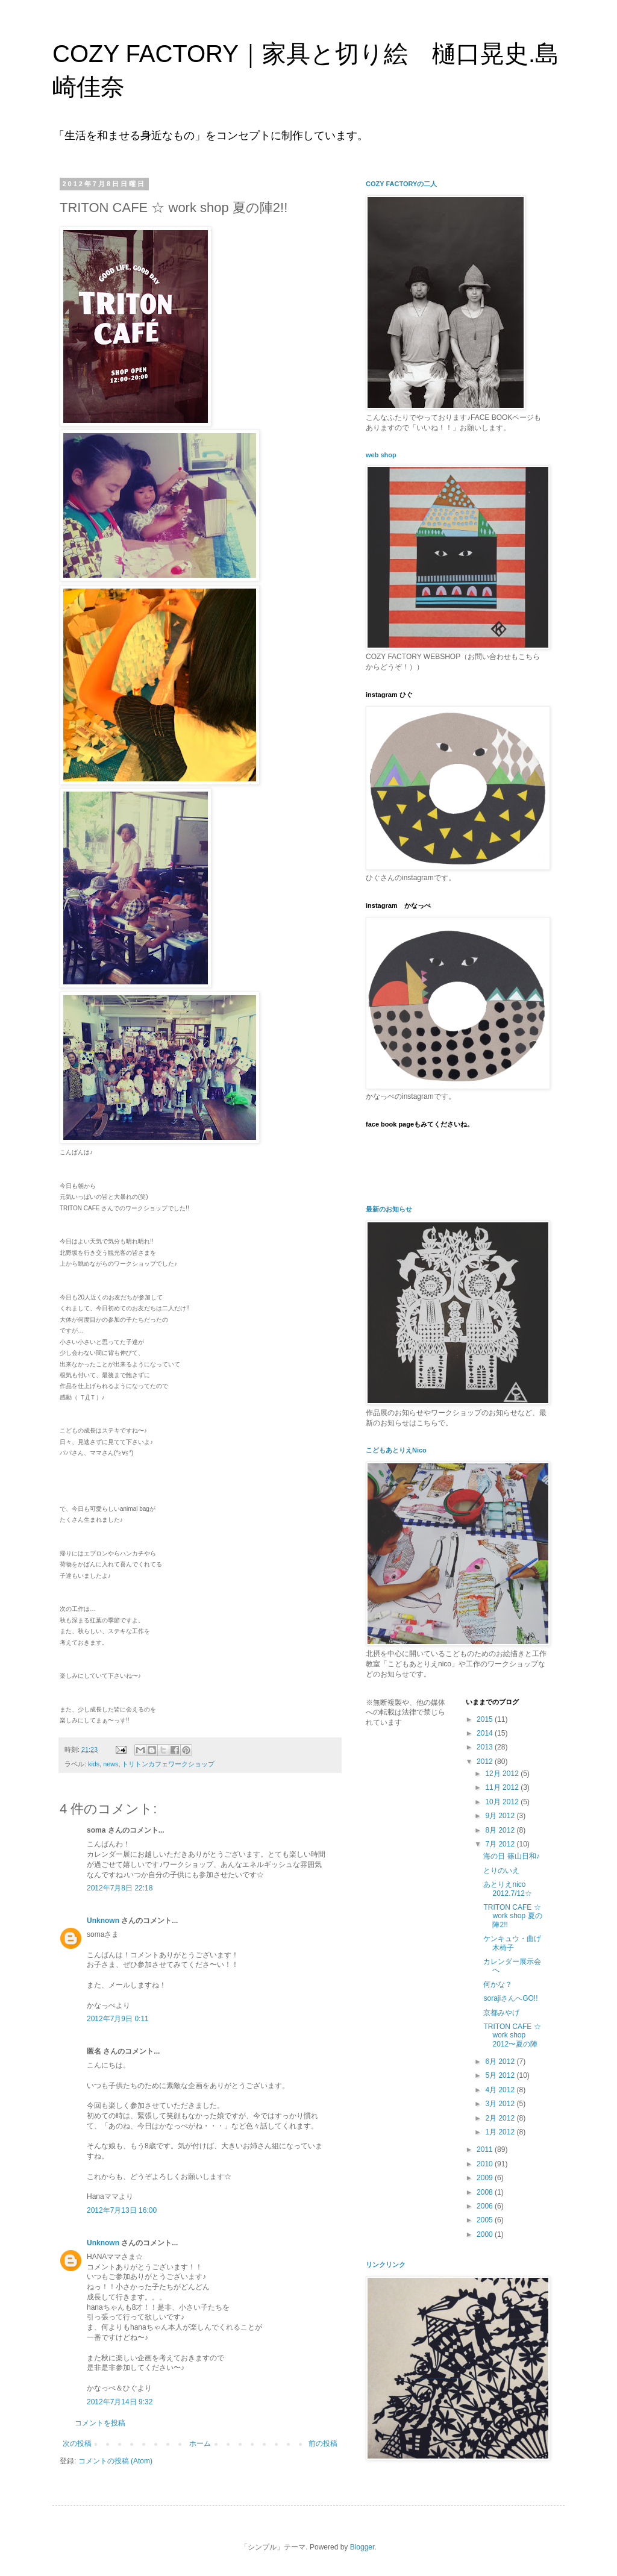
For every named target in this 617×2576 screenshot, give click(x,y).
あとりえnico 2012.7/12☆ (507, 1888)
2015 (486, 1719)
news (110, 1764)
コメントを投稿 (100, 2423)
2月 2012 (500, 2118)
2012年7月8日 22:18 (119, 1888)
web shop (381, 454)
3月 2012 (500, 2103)
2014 (486, 1733)
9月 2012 (500, 1816)
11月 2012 (503, 1787)
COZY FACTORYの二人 (401, 183)
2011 (486, 2149)
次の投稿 (77, 2443)
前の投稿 (322, 2443)
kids (93, 1764)
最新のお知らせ (389, 1209)
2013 (486, 1747)
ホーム (200, 2443)
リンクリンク (386, 2264)
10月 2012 (503, 1802)
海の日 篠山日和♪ (511, 1856)
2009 (486, 2178)
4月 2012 (500, 2090)
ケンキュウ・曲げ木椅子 (512, 1942)
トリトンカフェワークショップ (168, 1764)
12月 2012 (503, 1773)
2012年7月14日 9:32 (119, 2402)
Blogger (362, 2547)
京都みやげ (501, 2013)
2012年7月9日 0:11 (118, 2019)
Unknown (103, 1920)
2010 (486, 2164)
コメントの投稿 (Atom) (115, 2461)
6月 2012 (500, 2061)
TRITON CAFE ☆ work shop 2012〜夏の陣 (511, 2035)
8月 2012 (500, 1830)
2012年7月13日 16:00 (122, 2210)
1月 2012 (500, 2132)
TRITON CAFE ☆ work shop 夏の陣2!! (512, 1916)
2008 (486, 2192)
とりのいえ (501, 1870)
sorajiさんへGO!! (510, 1998)
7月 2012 (500, 1844)
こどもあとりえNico (396, 1450)
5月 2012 (500, 2075)
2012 (486, 1761)
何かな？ (497, 1984)
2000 (486, 2234)
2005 (486, 2220)
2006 (486, 2206)
